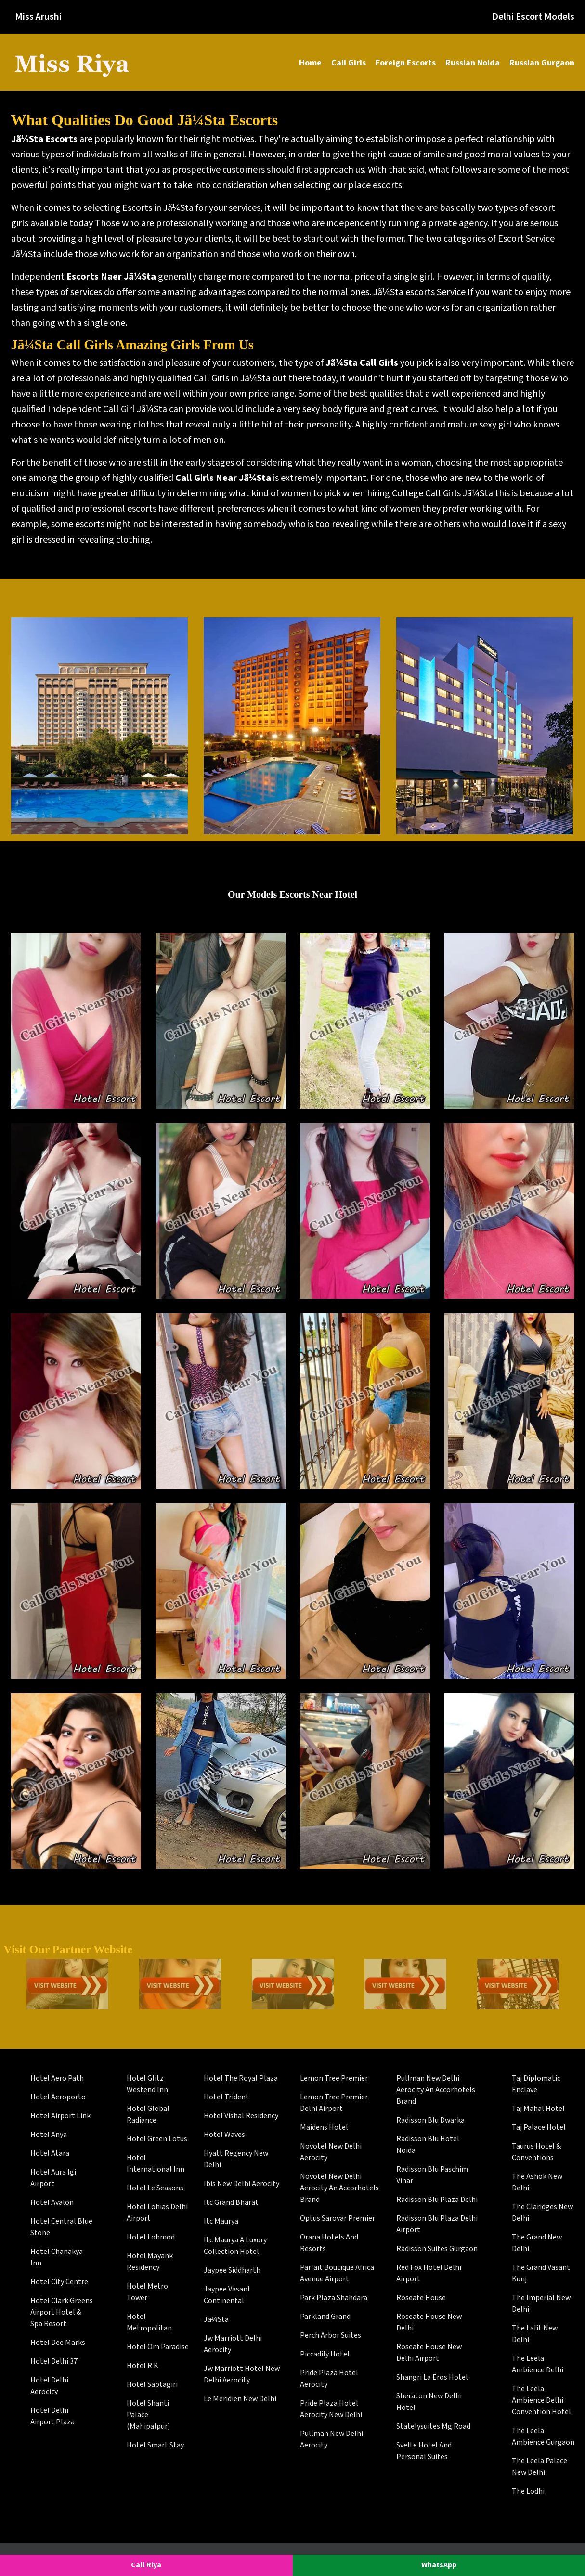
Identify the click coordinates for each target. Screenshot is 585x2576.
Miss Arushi (38, 17)
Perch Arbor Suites (330, 2335)
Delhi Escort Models (533, 17)
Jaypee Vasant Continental (227, 2295)
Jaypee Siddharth (232, 2270)
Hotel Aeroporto (58, 2097)
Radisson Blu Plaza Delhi (437, 2200)
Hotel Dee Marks (57, 2343)
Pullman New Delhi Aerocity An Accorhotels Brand (435, 2090)
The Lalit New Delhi (535, 2334)
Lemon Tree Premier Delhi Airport (334, 2103)
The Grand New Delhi (537, 2243)
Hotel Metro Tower (147, 2292)
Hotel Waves (224, 2135)
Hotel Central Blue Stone (61, 2227)
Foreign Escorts (406, 62)
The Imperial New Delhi (541, 2304)
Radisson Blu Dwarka (430, 2120)
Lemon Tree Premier (334, 2078)
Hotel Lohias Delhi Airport (157, 2213)
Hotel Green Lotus (157, 2139)
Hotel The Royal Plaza (241, 2078)
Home (310, 62)
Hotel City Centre (59, 2282)
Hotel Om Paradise (158, 2347)
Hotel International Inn (155, 2164)
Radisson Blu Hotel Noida (427, 2145)
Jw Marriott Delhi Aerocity (233, 2344)
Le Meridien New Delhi (240, 2399)
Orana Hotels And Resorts (329, 2243)
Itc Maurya (221, 2221)
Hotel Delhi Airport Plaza (52, 2416)
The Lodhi (528, 2491)
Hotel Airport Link (60, 2116)
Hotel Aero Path (57, 2078)
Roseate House (421, 2298)
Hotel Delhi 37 (54, 2361)
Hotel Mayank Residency (150, 2262)
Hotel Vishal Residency (241, 2116)
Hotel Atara (49, 2154)
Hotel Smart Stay (155, 2445)
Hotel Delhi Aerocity (49, 2386)
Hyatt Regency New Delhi (236, 2159)
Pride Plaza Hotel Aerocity (329, 2379)
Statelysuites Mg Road (433, 2426)
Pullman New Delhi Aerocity (331, 2439)
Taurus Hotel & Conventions (536, 2152)
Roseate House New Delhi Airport (429, 2353)
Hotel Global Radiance (148, 2114)
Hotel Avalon (52, 2203)
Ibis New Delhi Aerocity (241, 2184)
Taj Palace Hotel (539, 2128)
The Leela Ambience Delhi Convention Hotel (541, 2400)
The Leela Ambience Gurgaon (543, 2436)
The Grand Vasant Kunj (541, 2273)
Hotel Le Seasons (155, 2188)
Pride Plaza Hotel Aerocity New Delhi (331, 2409)
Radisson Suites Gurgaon (437, 2249)
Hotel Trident (226, 2097)
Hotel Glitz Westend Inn (147, 2084)
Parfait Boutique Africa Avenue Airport (337, 2273)
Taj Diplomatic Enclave (536, 2084)
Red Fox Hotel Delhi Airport (428, 2273)
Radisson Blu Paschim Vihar (432, 2175)
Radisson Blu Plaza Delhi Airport (437, 2224)
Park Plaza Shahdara (333, 2298)
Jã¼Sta (216, 2320)
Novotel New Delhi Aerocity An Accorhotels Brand (339, 2188)
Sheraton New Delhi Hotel (429, 2402)
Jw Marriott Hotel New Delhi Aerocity (242, 2374)
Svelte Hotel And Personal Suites (424, 2451)
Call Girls (348, 62)
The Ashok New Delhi (537, 2182)
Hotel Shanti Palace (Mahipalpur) (148, 2415)
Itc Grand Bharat (231, 2203)
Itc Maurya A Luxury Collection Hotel (235, 2246)
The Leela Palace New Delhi (539, 2467)
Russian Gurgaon (541, 62)
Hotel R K (142, 2366)
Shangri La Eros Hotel (432, 2377)
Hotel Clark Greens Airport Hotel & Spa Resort (61, 2312)
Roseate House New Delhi (429, 2322)
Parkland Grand (325, 2317)
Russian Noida (472, 62)
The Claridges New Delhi (542, 2213)
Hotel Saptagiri (152, 2385)
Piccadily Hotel (325, 2354)
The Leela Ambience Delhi (537, 2364)
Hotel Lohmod (151, 2237)
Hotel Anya (48, 2135)
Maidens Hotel (324, 2128)
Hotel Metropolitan (149, 2322)
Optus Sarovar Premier (337, 2219)
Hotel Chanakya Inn (56, 2257)
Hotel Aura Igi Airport (53, 2178)
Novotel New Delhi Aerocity (331, 2152)
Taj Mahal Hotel (538, 2109)
